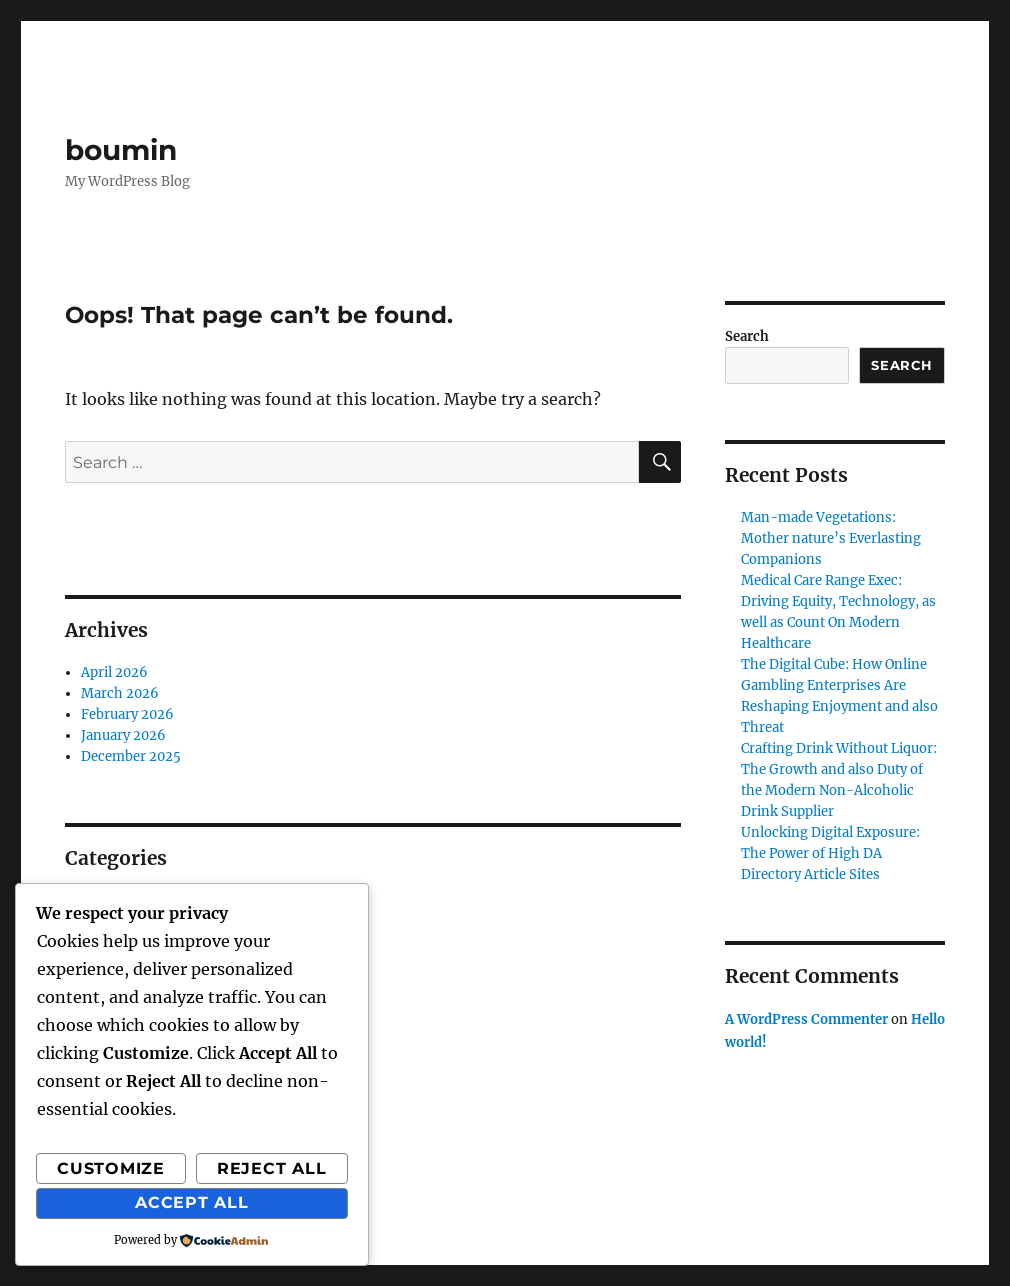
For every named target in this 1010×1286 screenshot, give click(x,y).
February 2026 (127, 714)
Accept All (192, 1202)
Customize (111, 1168)
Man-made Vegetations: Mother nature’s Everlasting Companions (831, 538)
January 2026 (123, 735)
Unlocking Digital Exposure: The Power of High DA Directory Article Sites (830, 853)
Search (747, 336)
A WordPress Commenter (806, 1019)
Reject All (272, 1168)
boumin (121, 150)
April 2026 (114, 672)
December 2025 (131, 756)
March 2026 (120, 693)
